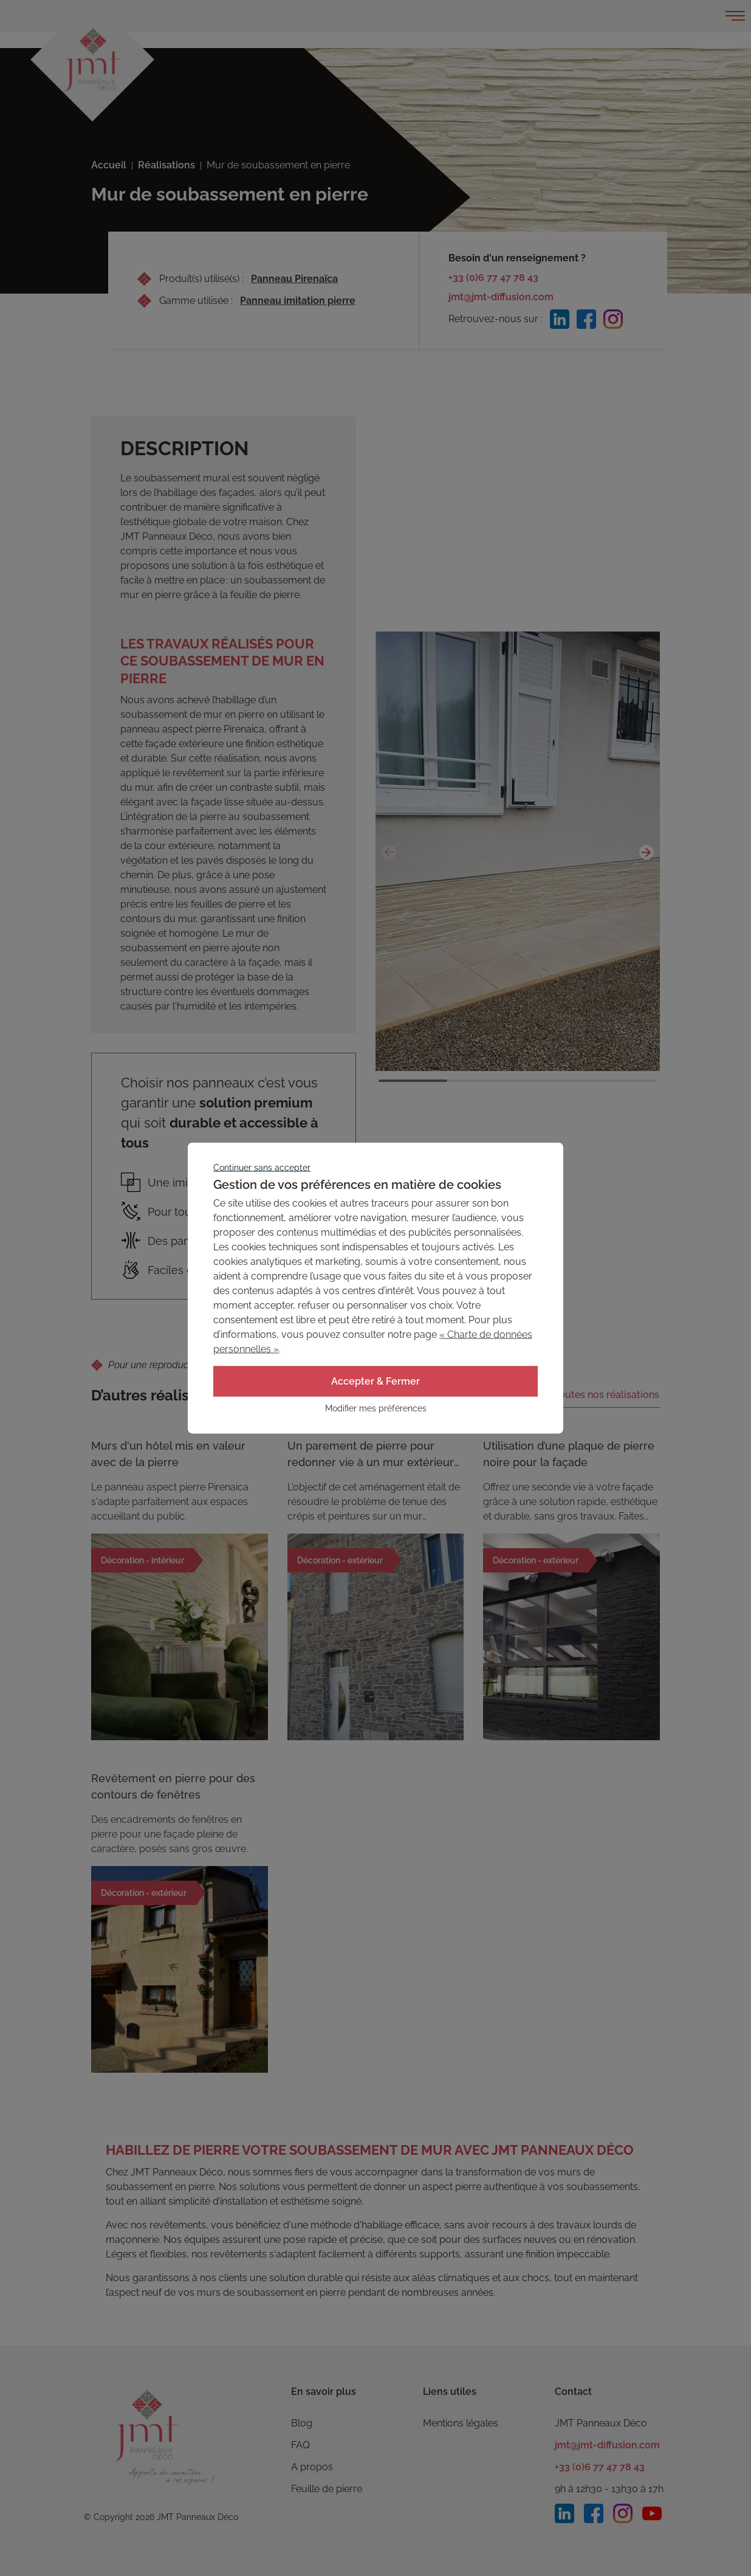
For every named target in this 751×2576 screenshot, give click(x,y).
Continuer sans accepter (261, 1168)
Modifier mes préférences (376, 1408)
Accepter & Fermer (375, 1381)
